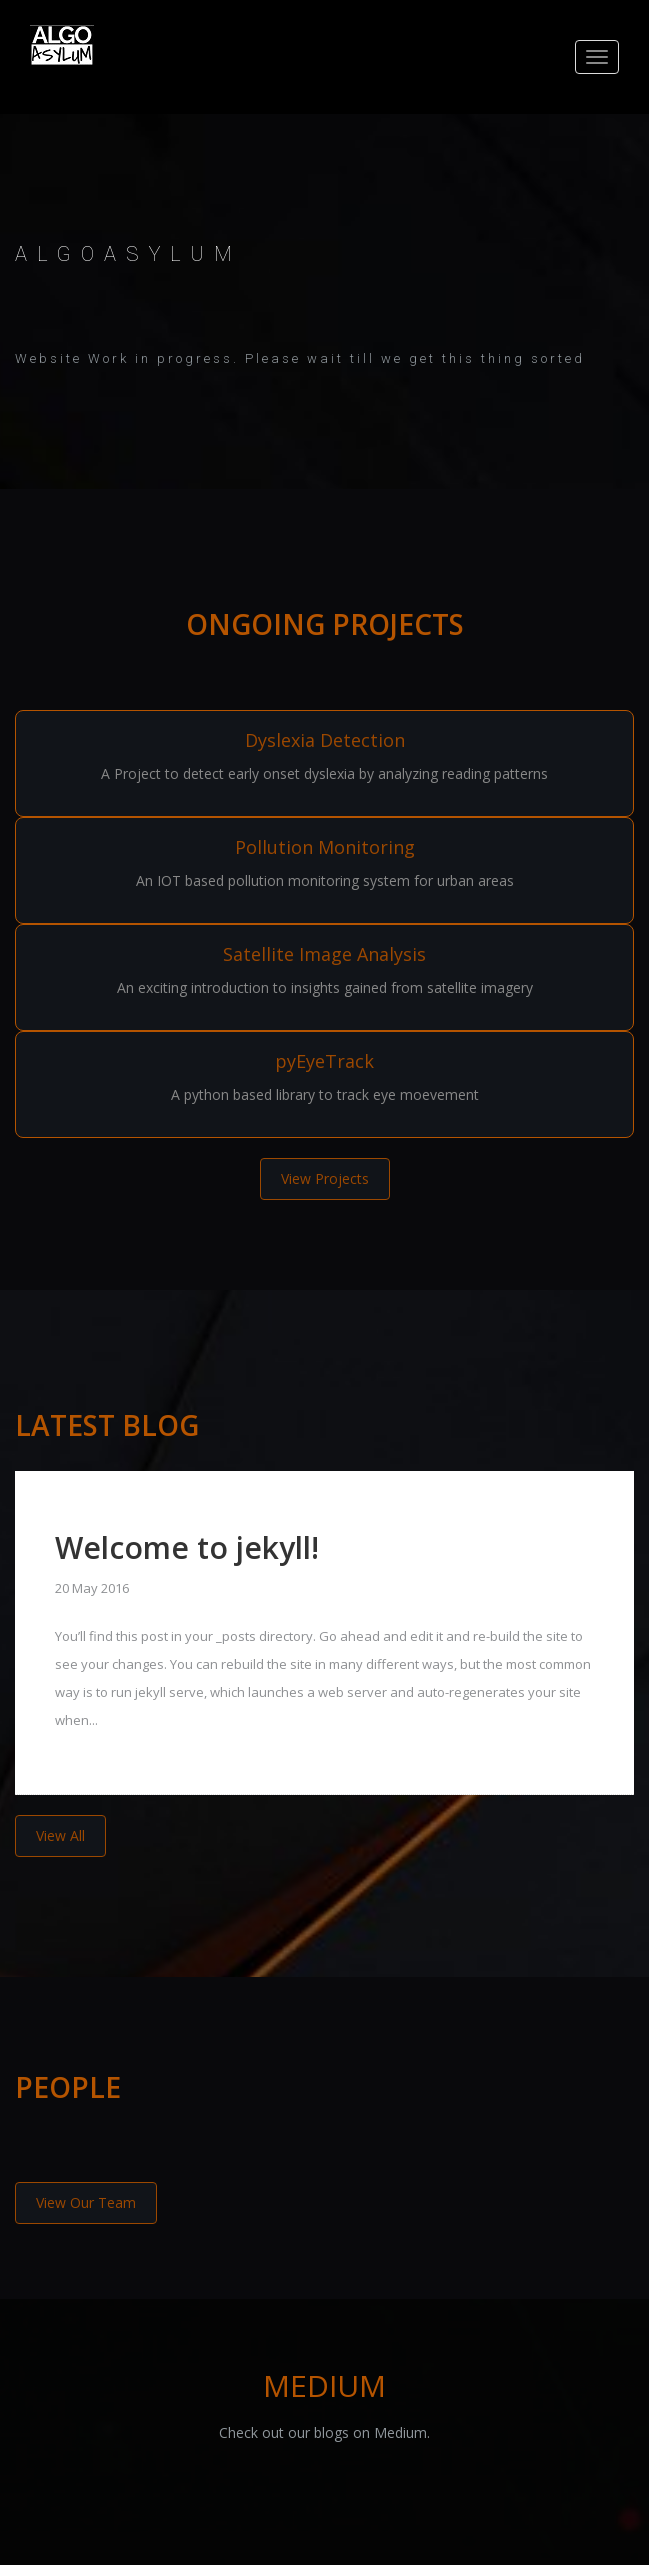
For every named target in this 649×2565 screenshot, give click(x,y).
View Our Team (86, 2202)
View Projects (325, 1178)
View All (60, 1835)
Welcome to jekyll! (187, 1547)
